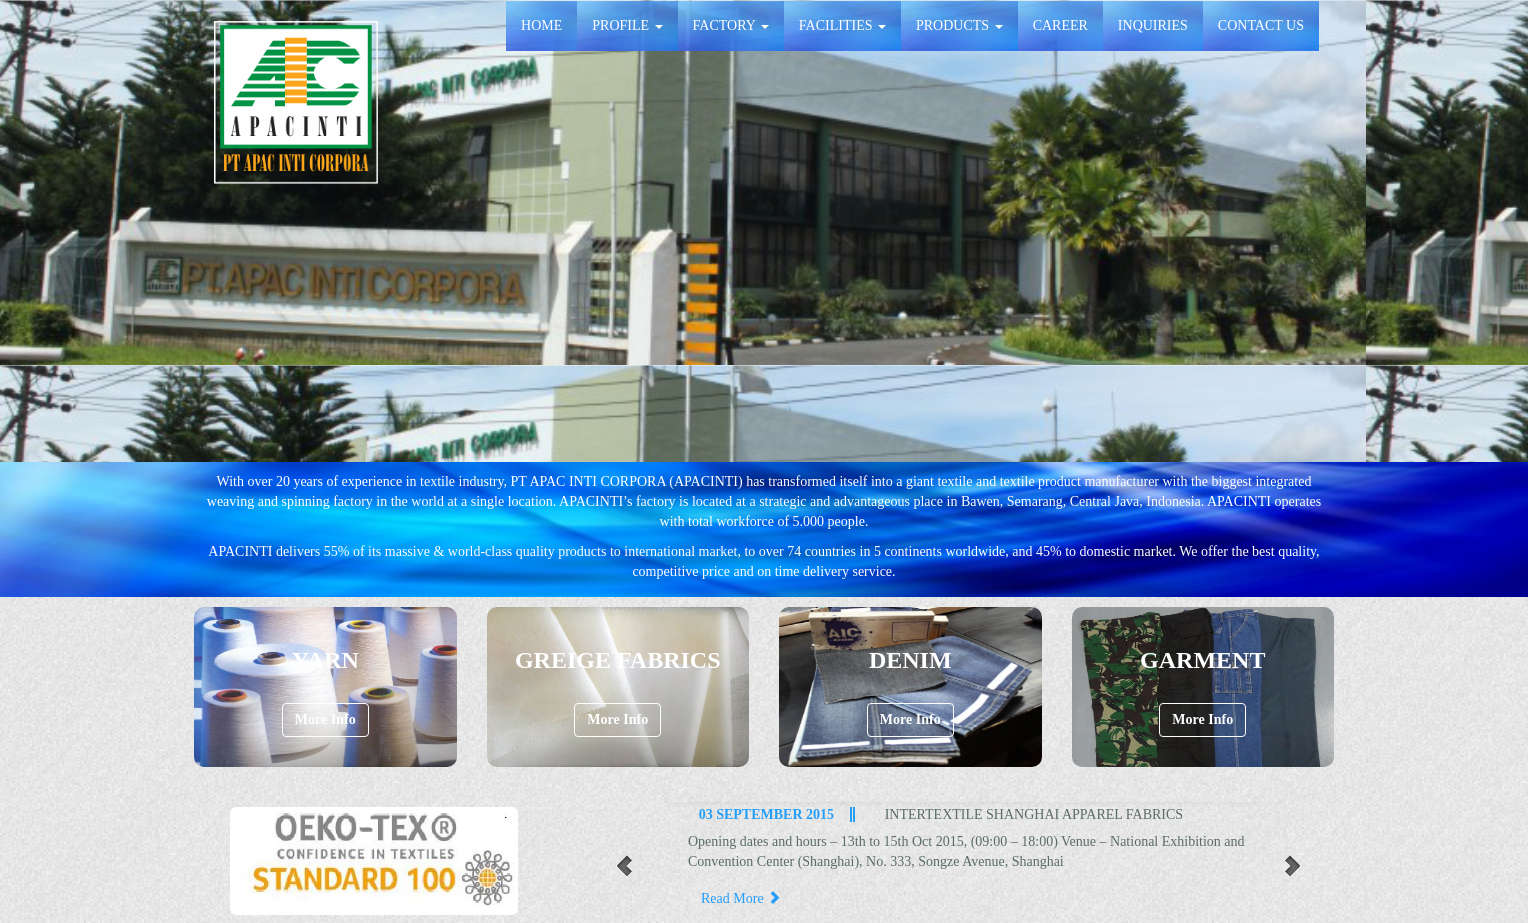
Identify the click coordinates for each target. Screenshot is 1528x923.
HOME (541, 25)
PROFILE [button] (627, 25)
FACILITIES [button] (842, 25)
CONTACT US (1261, 25)
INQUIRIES (1153, 25)
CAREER (1060, 25)
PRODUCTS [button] (959, 25)
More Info (325, 719)
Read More (741, 898)
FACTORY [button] (731, 25)
